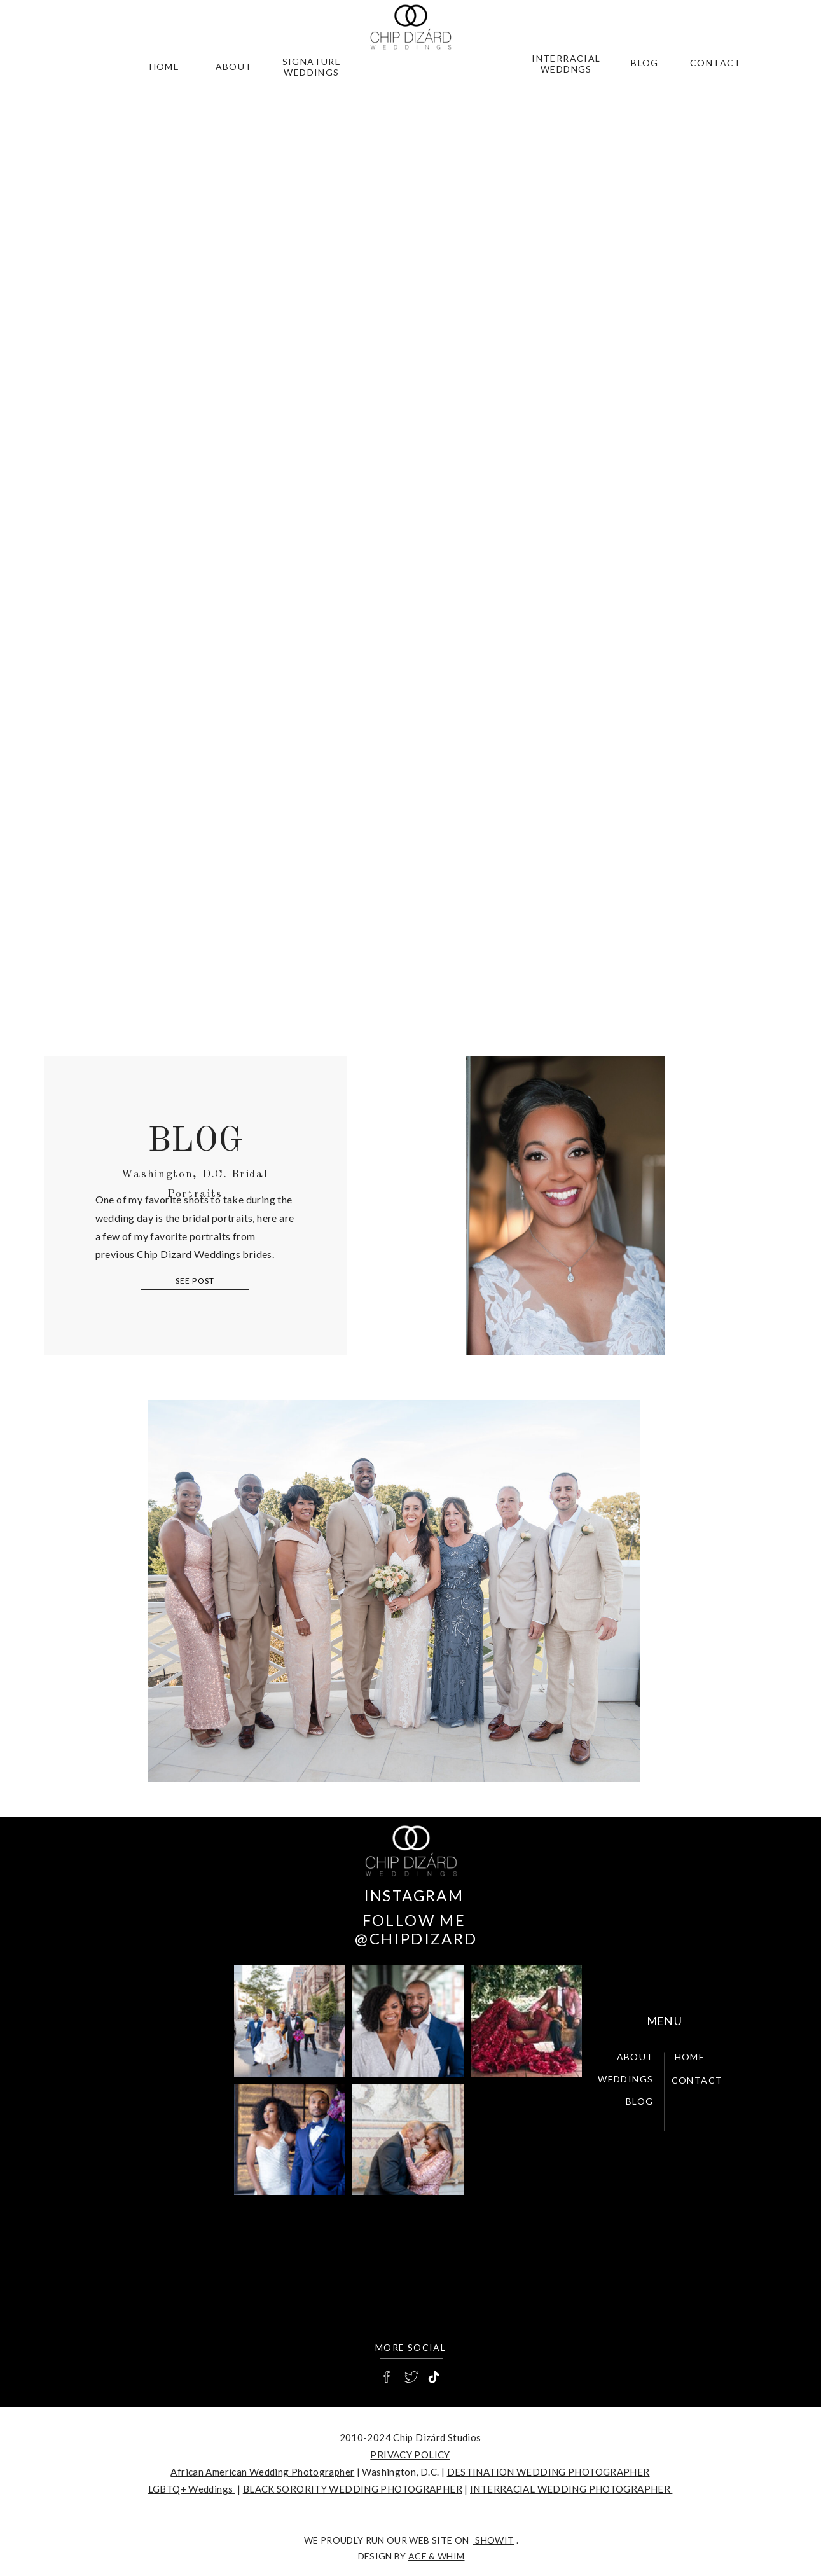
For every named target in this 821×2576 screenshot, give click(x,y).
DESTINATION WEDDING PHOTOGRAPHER (548, 2471)
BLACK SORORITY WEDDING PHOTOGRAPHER (352, 2489)
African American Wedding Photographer (262, 2471)
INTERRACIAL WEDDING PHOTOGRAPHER (571, 2489)
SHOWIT (493, 2540)
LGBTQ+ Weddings (191, 2489)
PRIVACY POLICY (410, 2454)
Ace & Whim (436, 2556)
